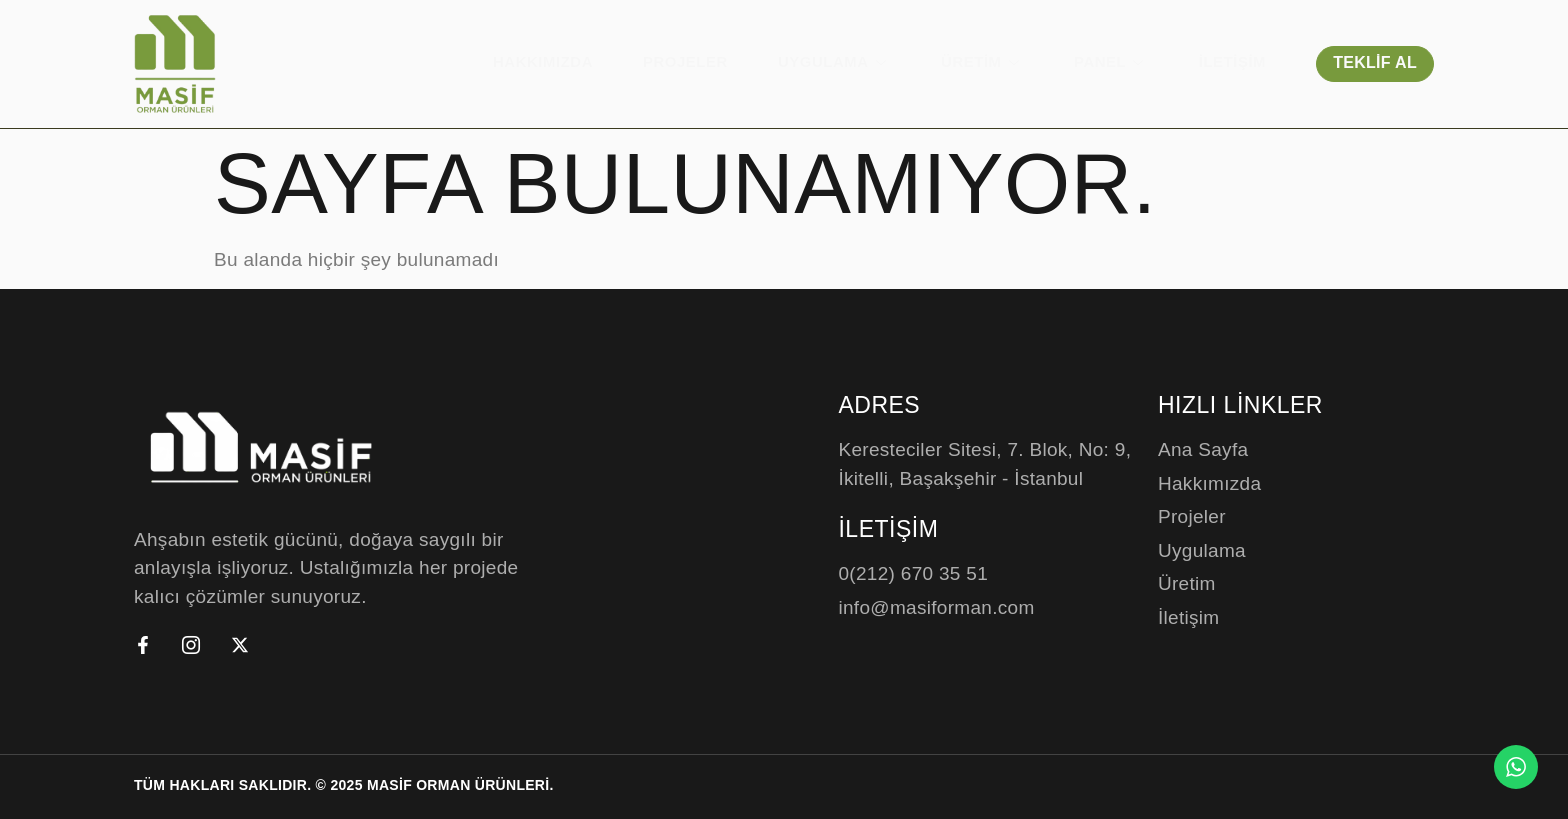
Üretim (982, 61)
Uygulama (834, 61)
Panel (1111, 61)
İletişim (1232, 61)
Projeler (685, 61)
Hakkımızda (543, 61)
